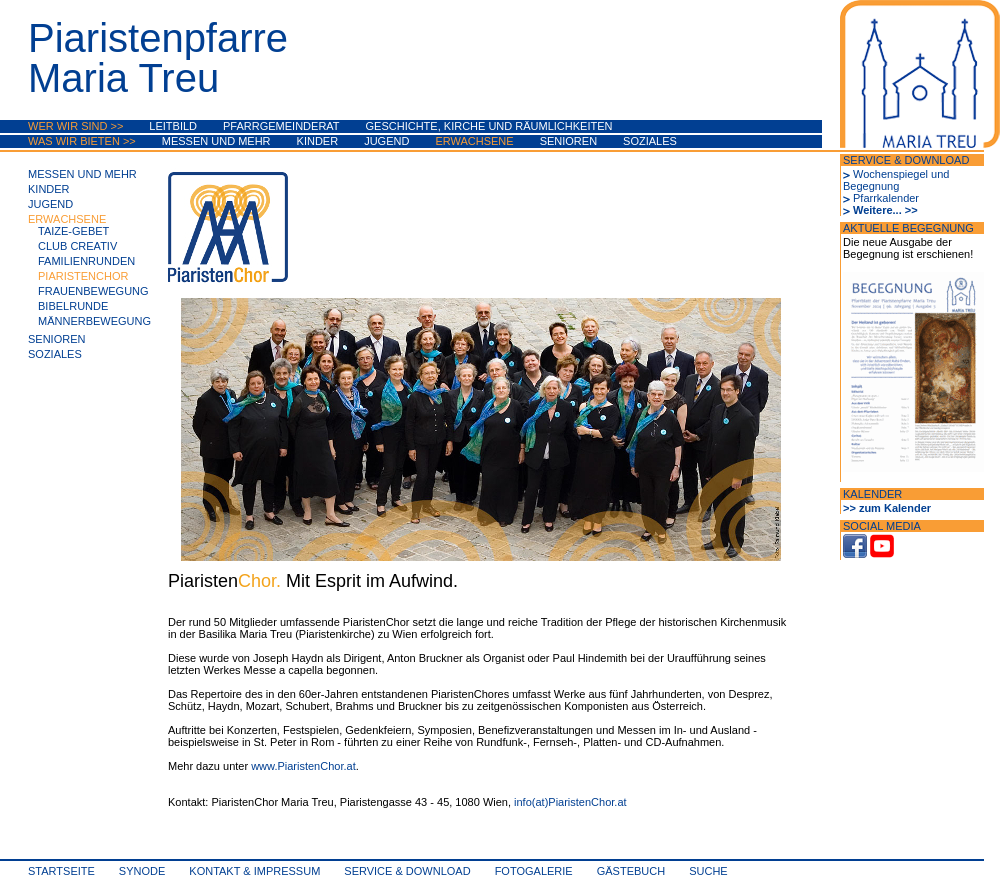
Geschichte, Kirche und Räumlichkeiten (489, 126)
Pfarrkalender (886, 198)
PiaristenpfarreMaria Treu (158, 58)
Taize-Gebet (73, 231)
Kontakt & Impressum (254, 871)
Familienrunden (86, 261)
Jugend (386, 141)
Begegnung (871, 186)
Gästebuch (631, 871)
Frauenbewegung (93, 291)
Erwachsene (474, 141)
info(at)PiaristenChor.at (570, 802)
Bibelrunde (73, 306)
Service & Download (407, 871)
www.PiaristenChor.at (303, 766)
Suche (708, 871)
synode (142, 871)
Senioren (568, 141)
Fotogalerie (534, 871)
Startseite (61, 871)
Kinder (318, 141)
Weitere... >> (885, 210)
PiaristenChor (83, 276)
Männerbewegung (94, 321)
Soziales (650, 141)
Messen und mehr (216, 141)
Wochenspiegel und (901, 174)
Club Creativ (77, 246)
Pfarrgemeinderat (281, 126)
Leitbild (173, 126)
